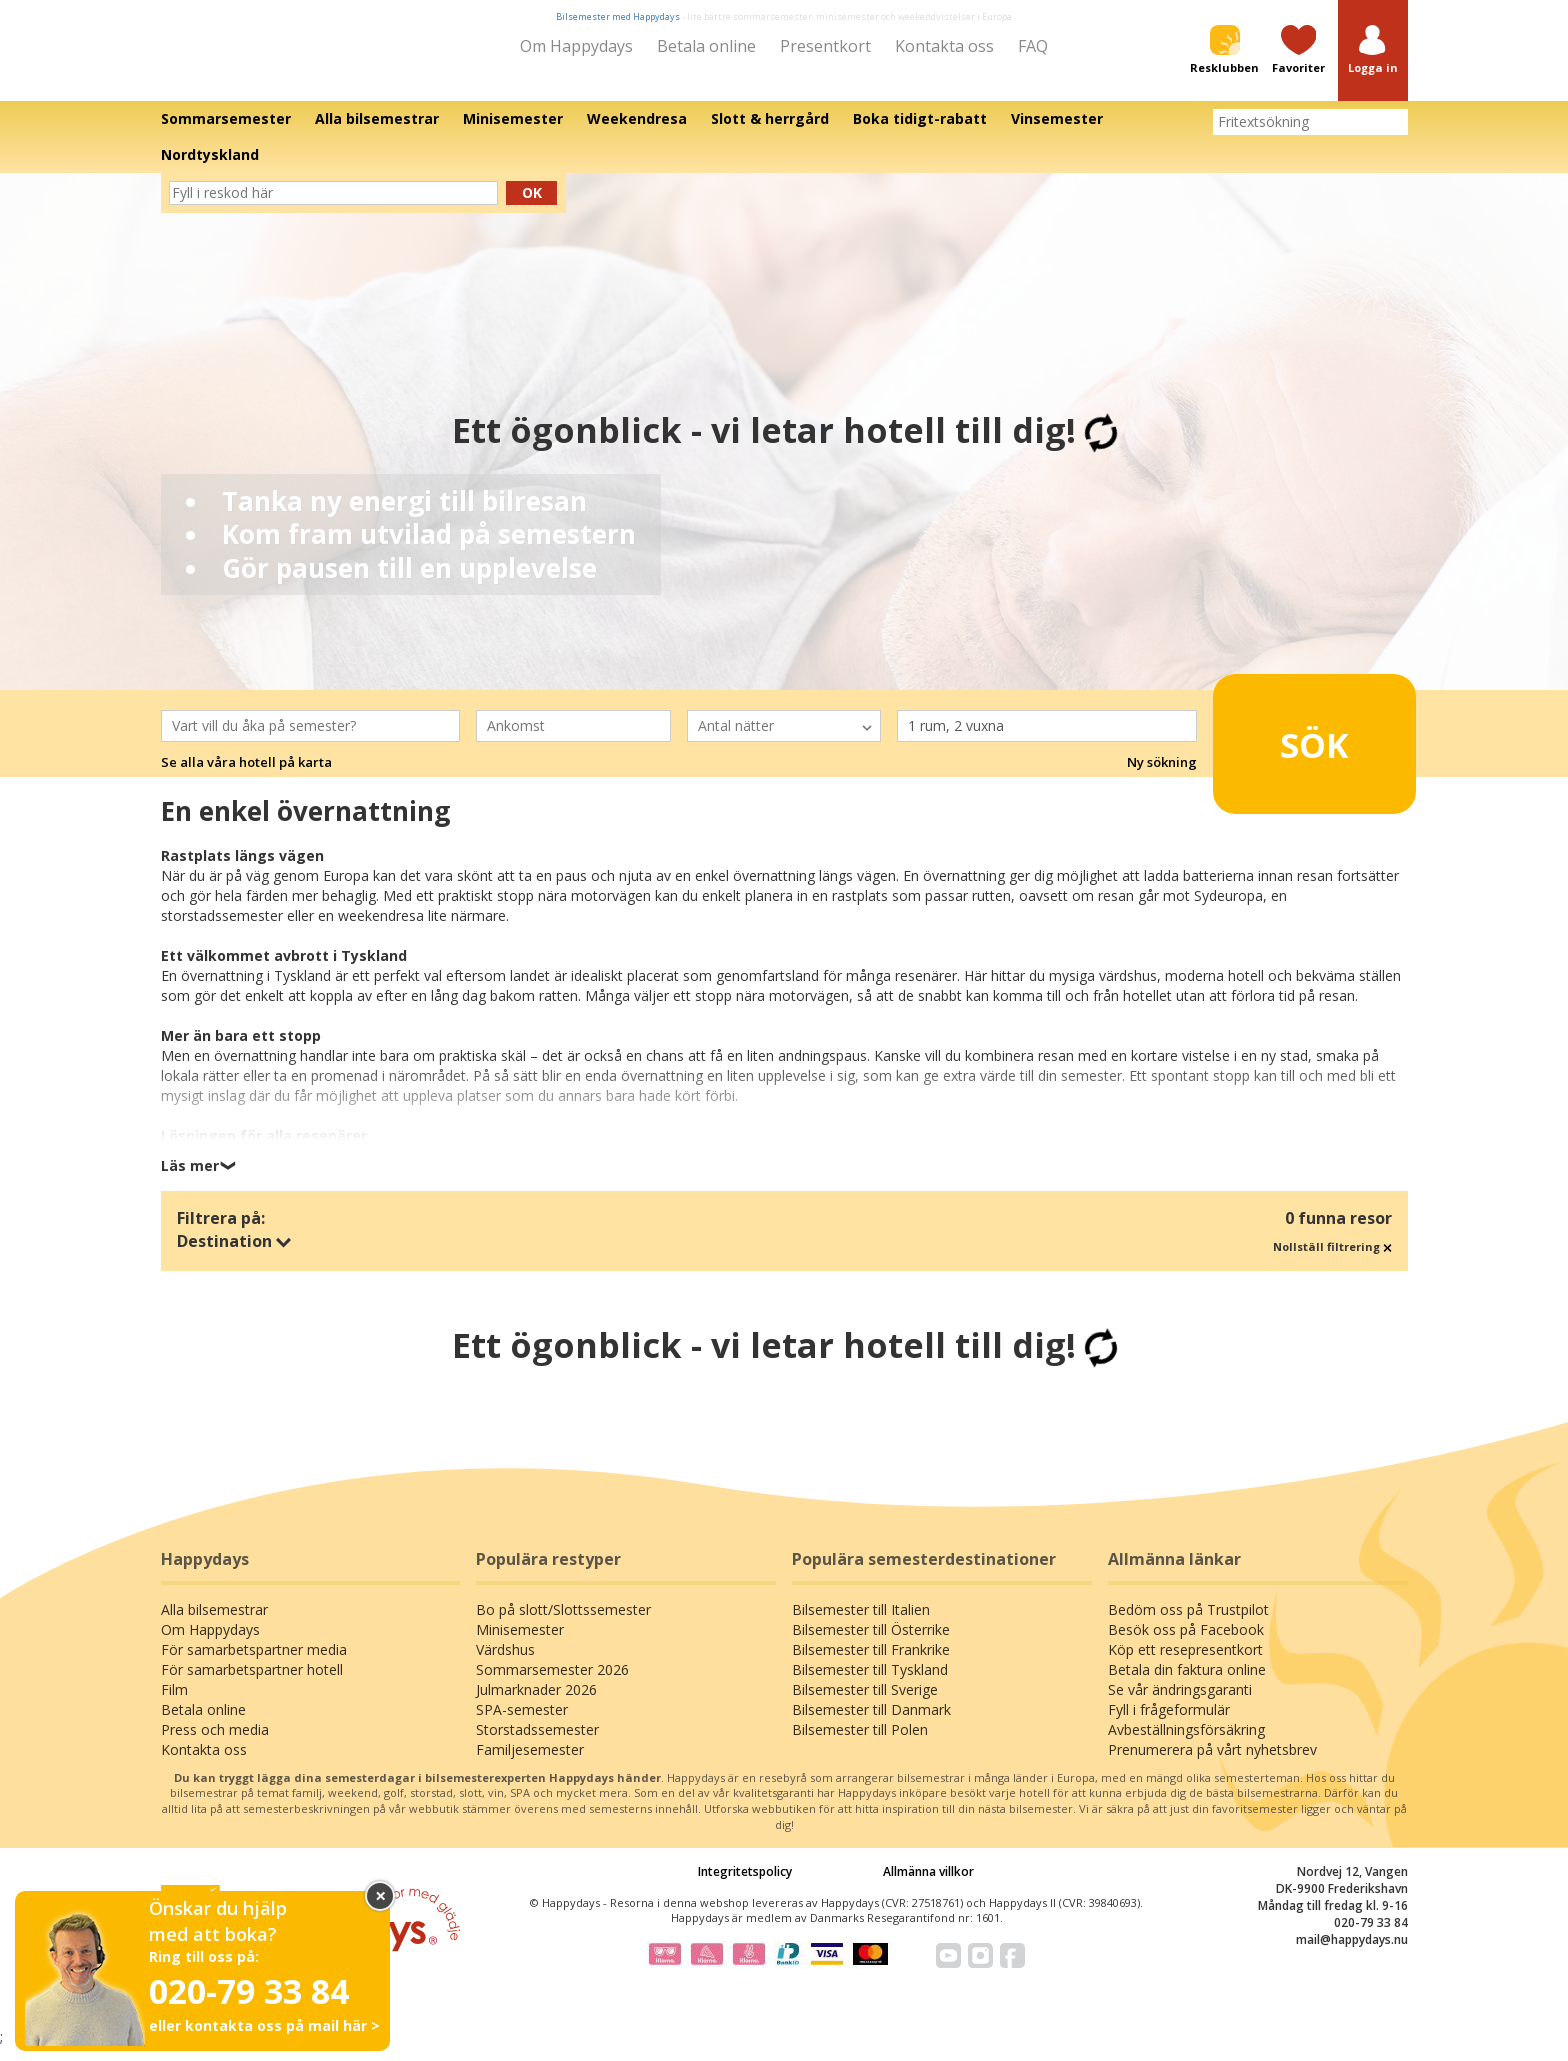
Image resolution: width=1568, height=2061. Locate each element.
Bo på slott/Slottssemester (563, 1623)
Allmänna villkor (928, 1884)
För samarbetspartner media (254, 1663)
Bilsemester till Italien (861, 1623)
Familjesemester (530, 1763)
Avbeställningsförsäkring (1186, 1743)
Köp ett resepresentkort (1185, 1663)
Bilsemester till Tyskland (870, 1683)
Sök (1283, 749)
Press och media (215, 1743)
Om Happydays (576, 46)
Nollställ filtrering (1332, 1260)
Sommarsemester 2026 (552, 1683)
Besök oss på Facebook (1186, 1643)
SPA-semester (522, 1723)
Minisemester (520, 1643)
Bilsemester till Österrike (871, 1643)
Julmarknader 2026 (536, 1703)
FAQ (1033, 46)
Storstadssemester (537, 1743)
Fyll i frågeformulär (1169, 1723)
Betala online (706, 46)
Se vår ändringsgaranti (1180, 1703)
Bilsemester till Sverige (865, 1703)
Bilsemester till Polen (860, 1743)
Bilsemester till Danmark (871, 1723)
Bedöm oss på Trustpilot (1188, 1623)
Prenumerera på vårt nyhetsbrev (1212, 1763)
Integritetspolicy (745, 1884)
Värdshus (505, 1663)
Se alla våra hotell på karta (246, 776)
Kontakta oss (944, 46)
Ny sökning (1162, 776)
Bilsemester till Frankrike (871, 1663)
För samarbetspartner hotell (252, 1683)
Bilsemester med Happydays (618, 16)
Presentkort (825, 46)
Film (174, 1703)
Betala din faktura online (1187, 1683)
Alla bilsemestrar (214, 1623)
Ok (532, 206)
